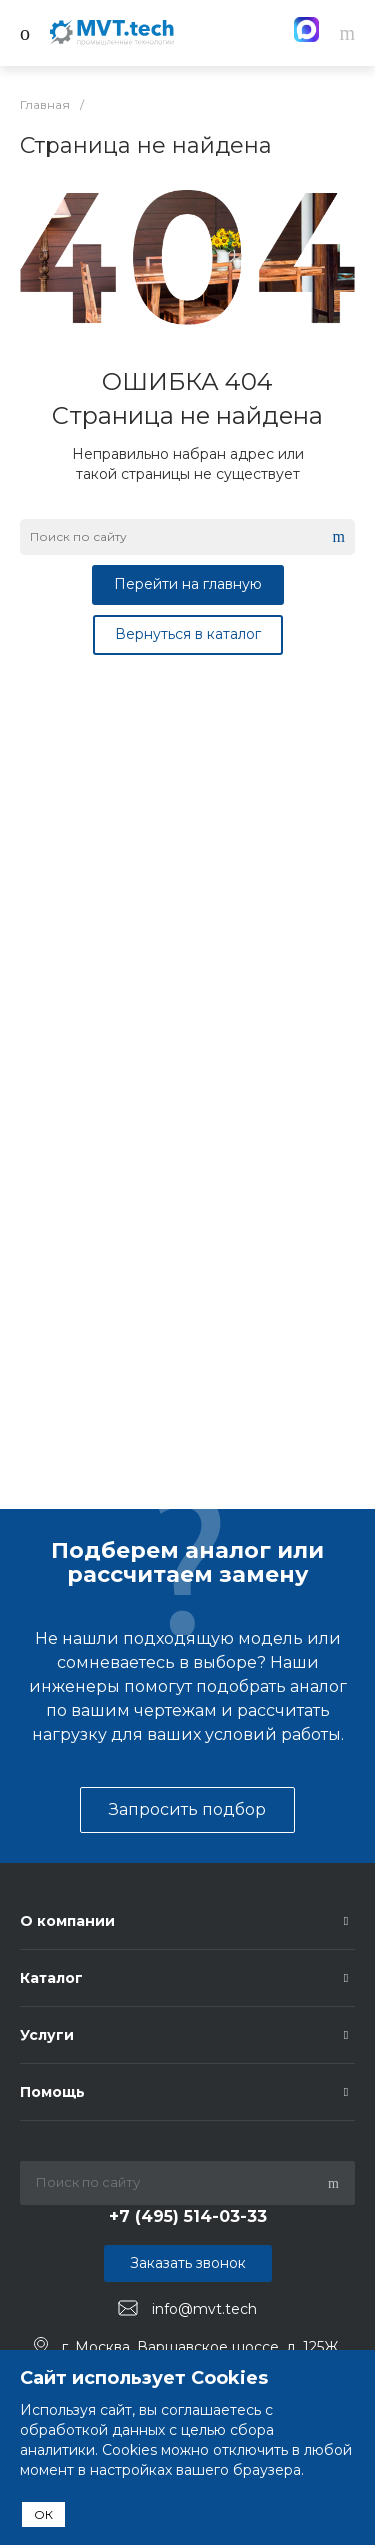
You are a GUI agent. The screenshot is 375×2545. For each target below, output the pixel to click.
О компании (67, 1921)
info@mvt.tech (204, 2309)
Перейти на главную (188, 584)
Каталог (51, 1978)
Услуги (47, 2035)
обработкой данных (92, 2430)
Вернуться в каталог (188, 634)
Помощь (52, 2092)
